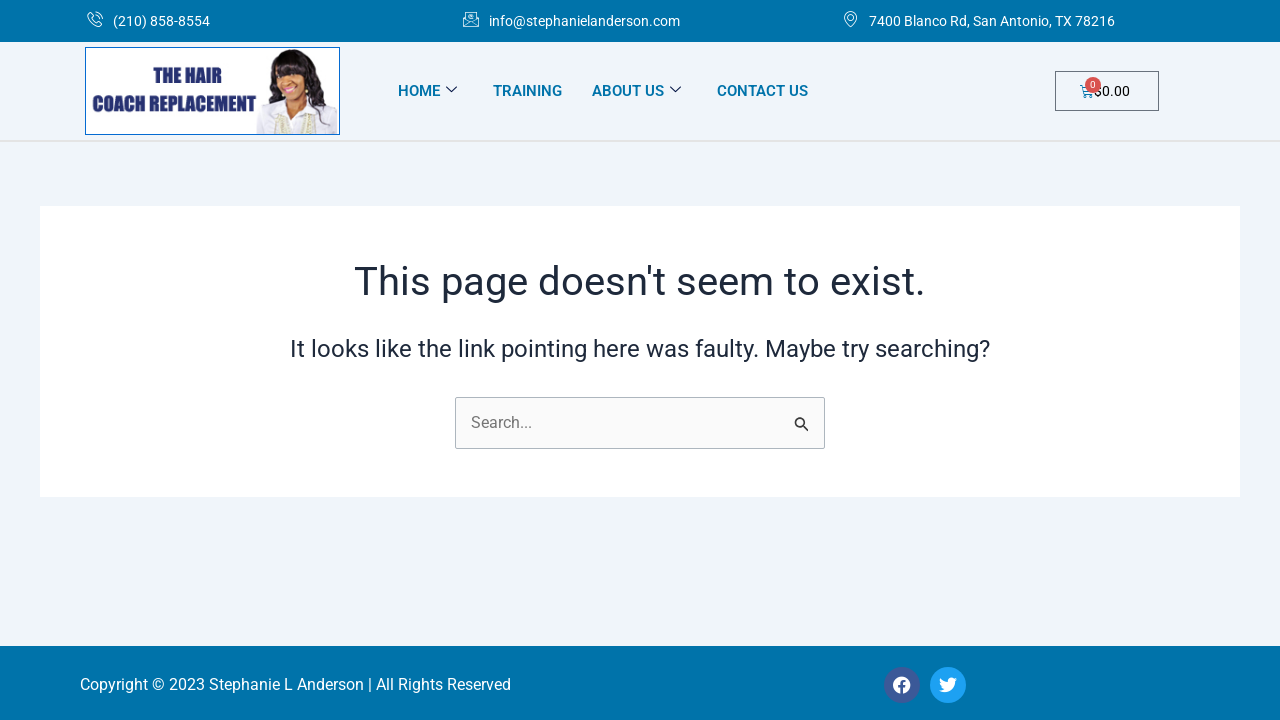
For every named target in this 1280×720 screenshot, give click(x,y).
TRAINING (527, 91)
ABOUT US (636, 91)
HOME (427, 91)
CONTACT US (762, 91)
